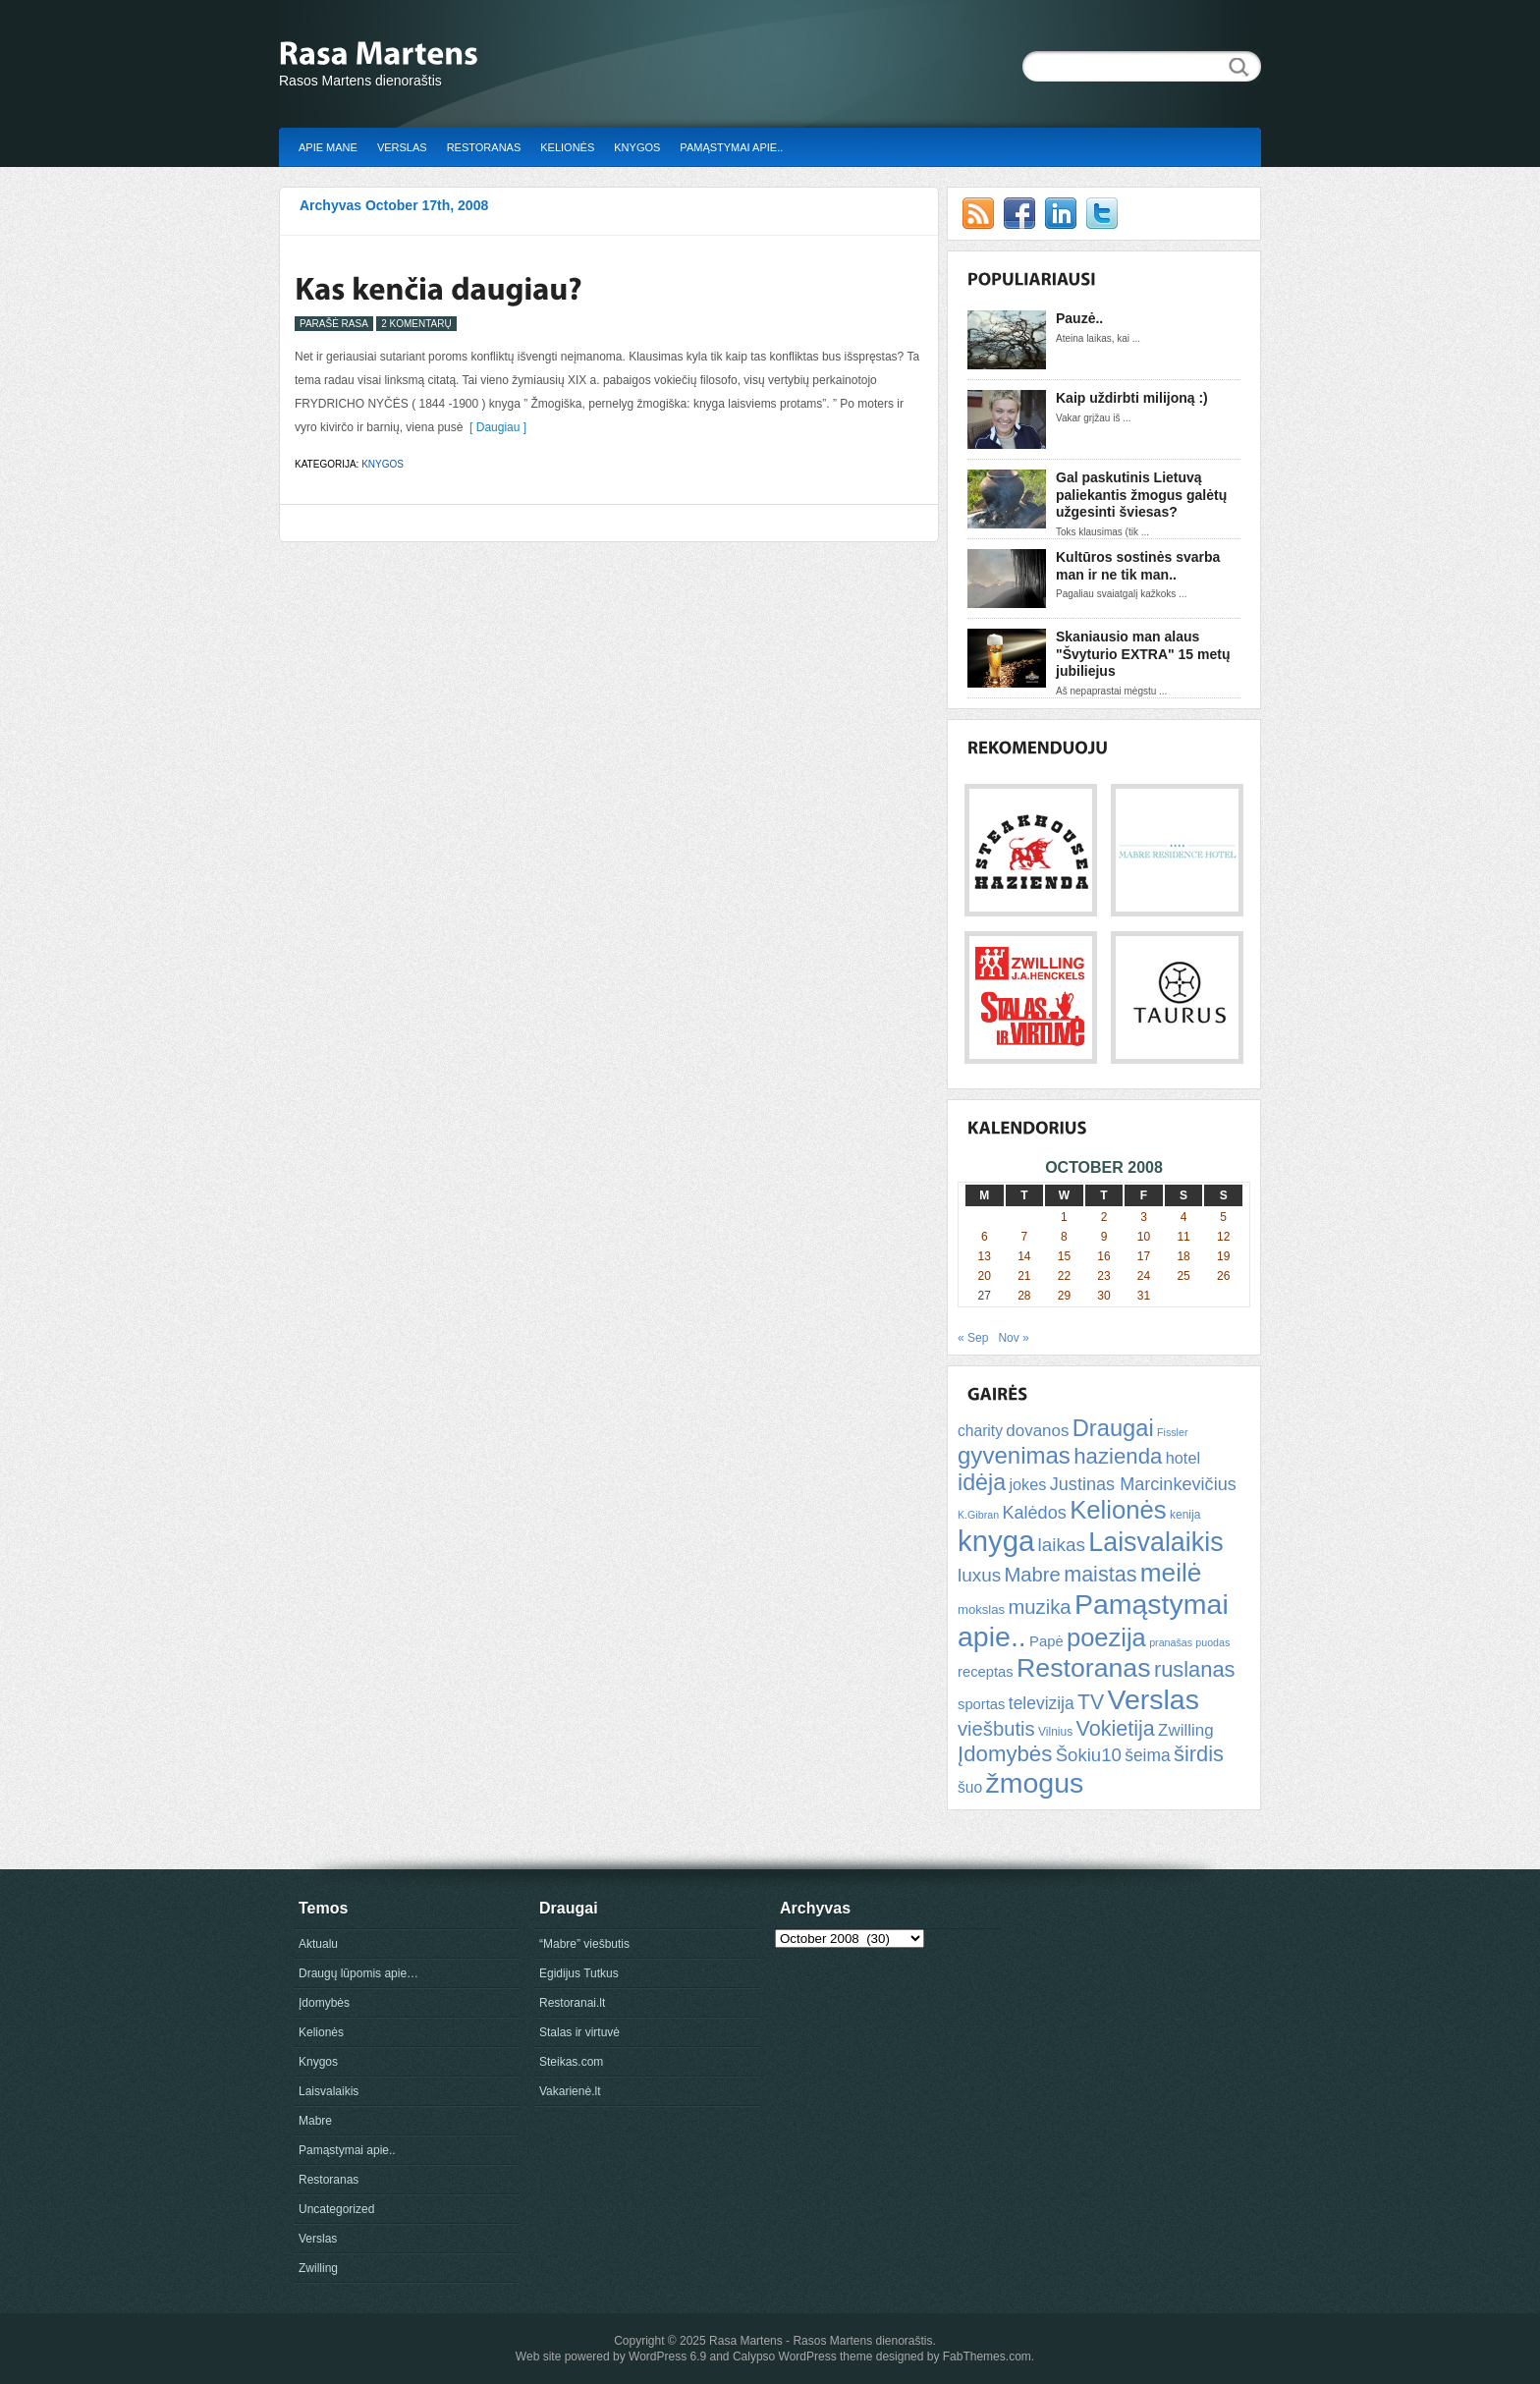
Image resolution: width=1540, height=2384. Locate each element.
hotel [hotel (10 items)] (1183, 1458)
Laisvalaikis (328, 2091)
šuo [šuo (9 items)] (970, 1787)
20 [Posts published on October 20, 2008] (984, 1276)
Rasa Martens (746, 2341)
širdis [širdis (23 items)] (1199, 1754)
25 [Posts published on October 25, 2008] (1183, 1276)
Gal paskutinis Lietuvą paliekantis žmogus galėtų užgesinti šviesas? (1141, 495)
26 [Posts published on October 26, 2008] (1223, 1276)
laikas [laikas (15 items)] (1061, 1544)
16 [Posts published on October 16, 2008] (1103, 1256)
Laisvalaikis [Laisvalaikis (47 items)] (1155, 1542)
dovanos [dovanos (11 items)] (1037, 1430)
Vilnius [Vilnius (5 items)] (1055, 1732)
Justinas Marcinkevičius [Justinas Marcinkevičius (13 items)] (1143, 1484)
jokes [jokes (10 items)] (1027, 1484)
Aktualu (318, 1944)
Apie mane (328, 147)
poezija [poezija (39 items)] (1106, 1637)
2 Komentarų (416, 323)
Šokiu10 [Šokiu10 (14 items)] (1089, 1755)
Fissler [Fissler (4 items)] (1172, 1432)
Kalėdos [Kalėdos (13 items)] (1034, 1513)
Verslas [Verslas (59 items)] (1152, 1699)
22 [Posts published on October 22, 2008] (1064, 1276)
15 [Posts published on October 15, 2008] (1064, 1256)
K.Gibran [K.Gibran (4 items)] (978, 1515)
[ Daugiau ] (494, 427)
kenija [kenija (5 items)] (1185, 1515)
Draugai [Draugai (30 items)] (1113, 1428)
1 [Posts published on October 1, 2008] (1064, 1217)
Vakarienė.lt (569, 2091)
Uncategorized (336, 2209)
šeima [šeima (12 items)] (1147, 1755)
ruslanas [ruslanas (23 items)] (1195, 1669)
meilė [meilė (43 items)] (1171, 1572)
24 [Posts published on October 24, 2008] (1143, 1276)
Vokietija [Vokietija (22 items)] (1114, 1728)
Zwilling (318, 2268)
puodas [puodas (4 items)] (1212, 1642)
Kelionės (567, 147)
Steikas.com (571, 2062)
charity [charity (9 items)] (980, 1430)
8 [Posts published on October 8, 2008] (1064, 1237)
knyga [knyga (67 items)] (996, 1541)
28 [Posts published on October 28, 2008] (1024, 1296)
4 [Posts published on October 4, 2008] (1184, 1217)
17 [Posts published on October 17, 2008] (1143, 1256)
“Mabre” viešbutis (584, 1944)
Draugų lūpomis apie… (358, 1973)
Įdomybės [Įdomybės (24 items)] (1005, 1754)
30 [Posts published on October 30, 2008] (1103, 1296)
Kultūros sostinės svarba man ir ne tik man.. (1138, 565)
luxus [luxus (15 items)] (979, 1575)
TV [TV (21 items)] (1090, 1702)
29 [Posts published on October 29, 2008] (1064, 1296)
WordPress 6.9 (667, 2356)
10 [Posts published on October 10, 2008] (1143, 1237)
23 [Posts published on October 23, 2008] (1103, 1276)
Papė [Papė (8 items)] (1046, 1641)
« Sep (973, 1338)
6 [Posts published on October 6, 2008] (984, 1237)
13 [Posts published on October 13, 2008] (984, 1256)
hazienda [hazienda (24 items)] (1117, 1456)
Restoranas (484, 147)
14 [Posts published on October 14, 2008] (1024, 1256)
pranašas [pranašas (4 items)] (1170, 1642)
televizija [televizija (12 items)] (1041, 1703)
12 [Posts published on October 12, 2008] (1223, 1237)
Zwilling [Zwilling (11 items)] (1185, 1730)
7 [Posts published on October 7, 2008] (1024, 1237)
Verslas (402, 147)
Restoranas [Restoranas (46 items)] (1083, 1668)
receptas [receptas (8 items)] (986, 1672)
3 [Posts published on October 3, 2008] (1143, 1217)
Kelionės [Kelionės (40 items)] (1118, 1510)
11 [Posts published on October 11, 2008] (1183, 1237)
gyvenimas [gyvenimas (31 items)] (1014, 1455)
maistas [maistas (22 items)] (1100, 1574)
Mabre (315, 2121)
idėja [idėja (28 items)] (982, 1482)
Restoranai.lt (572, 2003)
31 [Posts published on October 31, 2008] (1143, 1296)
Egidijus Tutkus (579, 1973)
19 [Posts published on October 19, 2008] (1223, 1256)
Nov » (1013, 1338)
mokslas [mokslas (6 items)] (981, 1609)
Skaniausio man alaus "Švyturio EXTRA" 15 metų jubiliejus (1143, 654)
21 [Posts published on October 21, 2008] (1024, 1276)
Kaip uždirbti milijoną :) (1132, 398)
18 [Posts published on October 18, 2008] (1183, 1256)
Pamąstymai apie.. (731, 147)
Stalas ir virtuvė (579, 2032)
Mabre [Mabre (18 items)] (1032, 1574)
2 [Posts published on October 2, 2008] (1104, 1217)
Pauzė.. (1079, 318)
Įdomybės (324, 2003)
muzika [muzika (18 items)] (1039, 1607)
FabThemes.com (987, 2356)
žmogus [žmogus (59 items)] (1035, 1783)
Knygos (637, 147)
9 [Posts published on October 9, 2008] (1104, 1237)
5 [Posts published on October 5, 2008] (1223, 1217)
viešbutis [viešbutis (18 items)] (996, 1729)
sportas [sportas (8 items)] (981, 1704)
